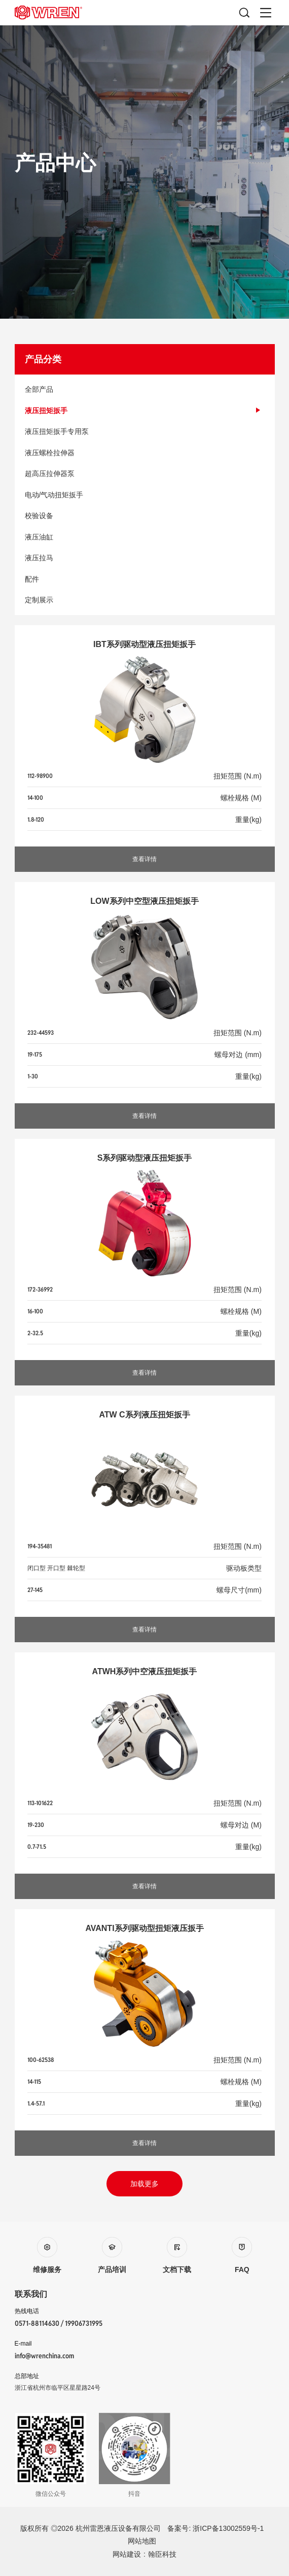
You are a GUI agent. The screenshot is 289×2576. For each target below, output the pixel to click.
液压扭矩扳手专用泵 (145, 431)
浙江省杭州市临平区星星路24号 (57, 2387)
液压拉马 (145, 558)
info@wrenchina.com (44, 2355)
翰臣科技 (162, 2554)
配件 (145, 579)
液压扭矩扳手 (145, 410)
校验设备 (145, 516)
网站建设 (127, 2554)
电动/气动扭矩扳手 (145, 495)
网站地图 (142, 2541)
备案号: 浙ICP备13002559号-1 (215, 2528)
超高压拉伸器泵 (145, 473)
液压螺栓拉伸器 (145, 453)
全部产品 (145, 389)
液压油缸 (145, 537)
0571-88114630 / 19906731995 (58, 2323)
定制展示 (145, 600)
